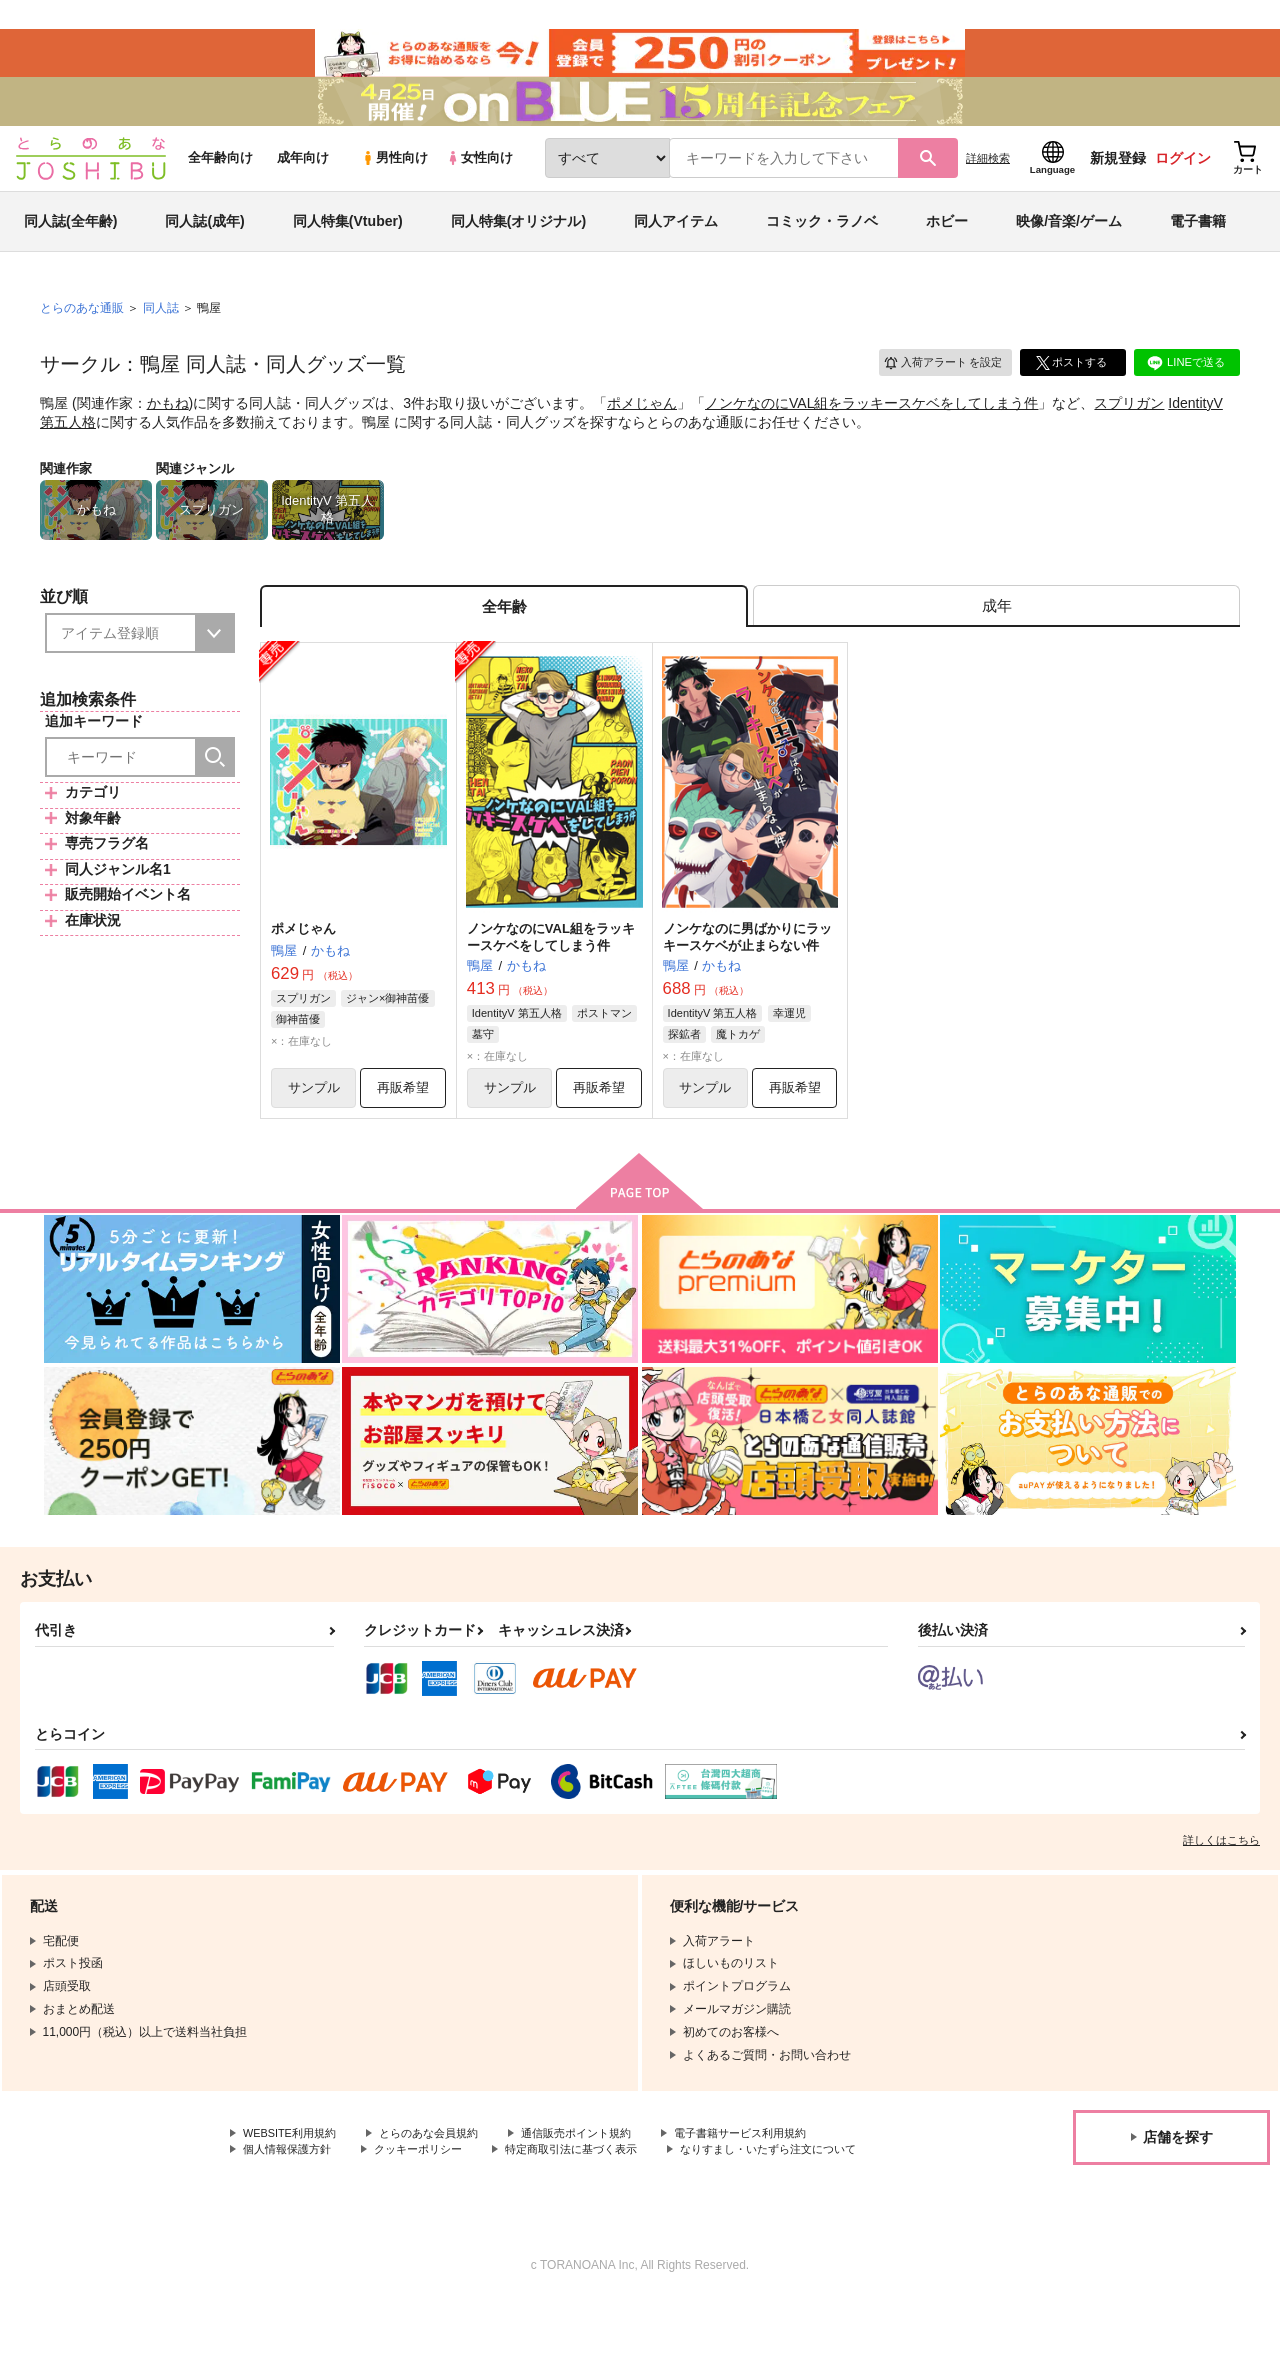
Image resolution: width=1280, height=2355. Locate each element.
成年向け (303, 181)
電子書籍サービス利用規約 (774, 2169)
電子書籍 (1198, 244)
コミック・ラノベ (822, 244)
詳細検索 (988, 181)
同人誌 (161, 331)
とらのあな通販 (82, 331)
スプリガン (1129, 426)
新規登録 (1118, 181)
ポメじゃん (642, 426)
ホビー (947, 244)
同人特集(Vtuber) (348, 244)
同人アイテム (676, 244)
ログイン (1183, 181)
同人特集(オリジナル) (518, 244)
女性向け (479, 181)
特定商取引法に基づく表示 (593, 2186)
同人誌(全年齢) (70, 244)
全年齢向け (220, 181)
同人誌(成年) (204, 244)
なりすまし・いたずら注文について (339, 2203)
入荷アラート (936, 384)
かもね (168, 426)
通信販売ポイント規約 (599, 2169)
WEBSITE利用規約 (294, 2169)
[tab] (996, 633)
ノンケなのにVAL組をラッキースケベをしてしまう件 (871, 426)
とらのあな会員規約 (442, 2169)
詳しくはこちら (1221, 1875)
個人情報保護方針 (291, 2186)
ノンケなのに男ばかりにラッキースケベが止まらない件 (747, 968)
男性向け (394, 181)
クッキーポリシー (430, 2186)
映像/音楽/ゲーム (1069, 244)
